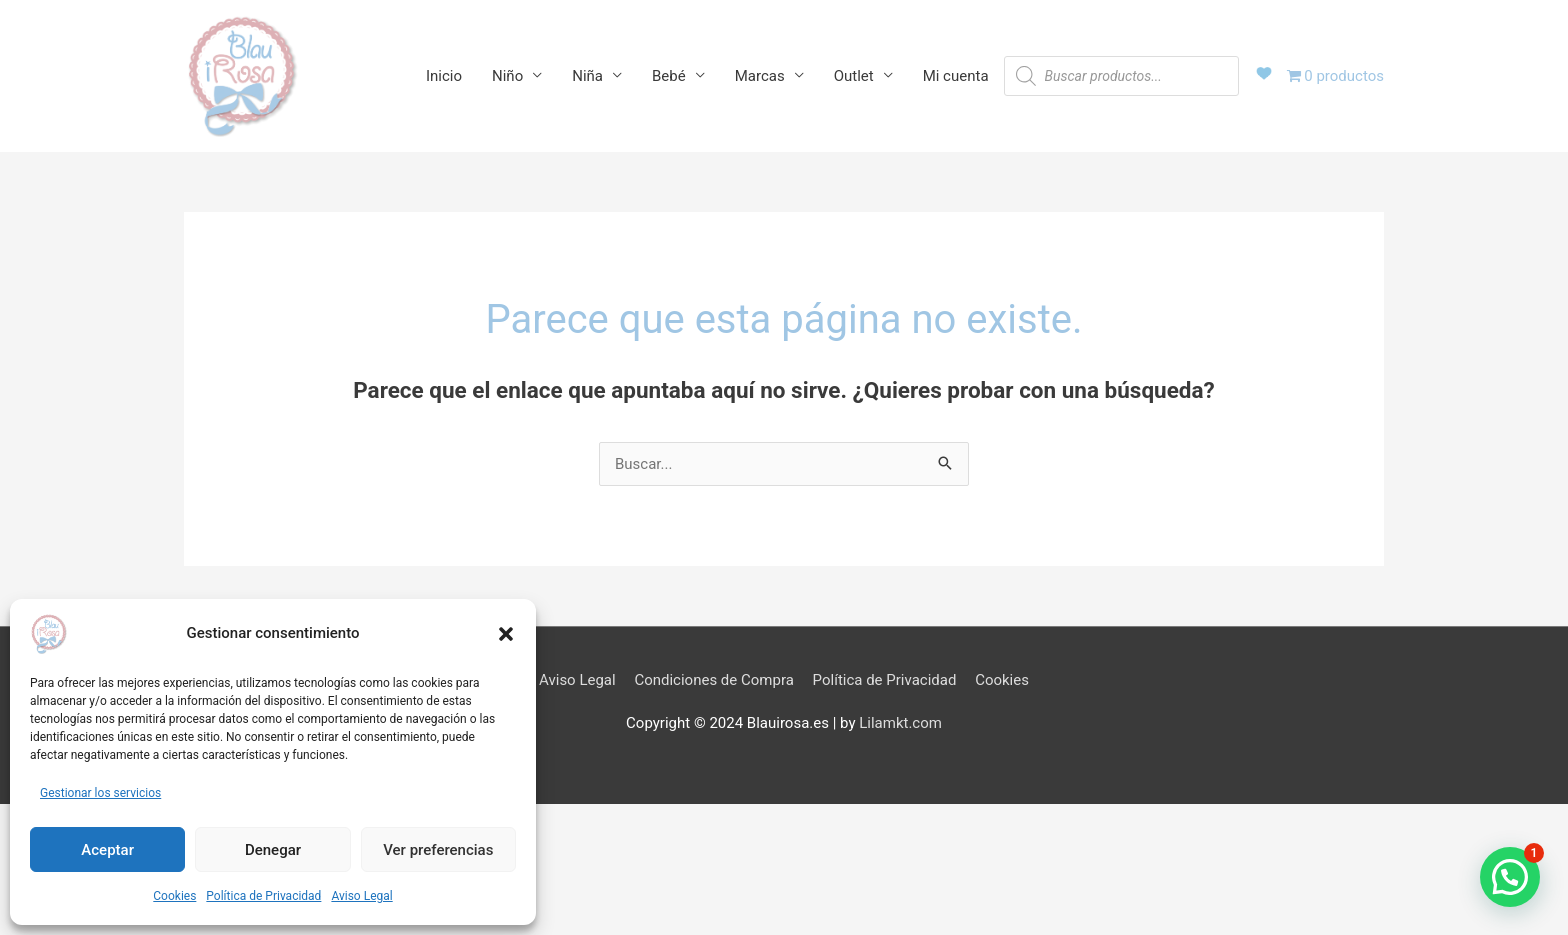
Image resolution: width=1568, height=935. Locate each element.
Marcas (760, 76)
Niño (507, 76)
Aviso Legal (361, 896)
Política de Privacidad (263, 896)
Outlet (854, 76)
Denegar (273, 850)
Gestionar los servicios (100, 793)
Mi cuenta (956, 76)
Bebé (669, 76)
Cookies (174, 896)
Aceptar (107, 850)
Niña (587, 76)
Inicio (444, 76)
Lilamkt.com (900, 723)
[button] (506, 634)
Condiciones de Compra (713, 680)
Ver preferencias (438, 850)
